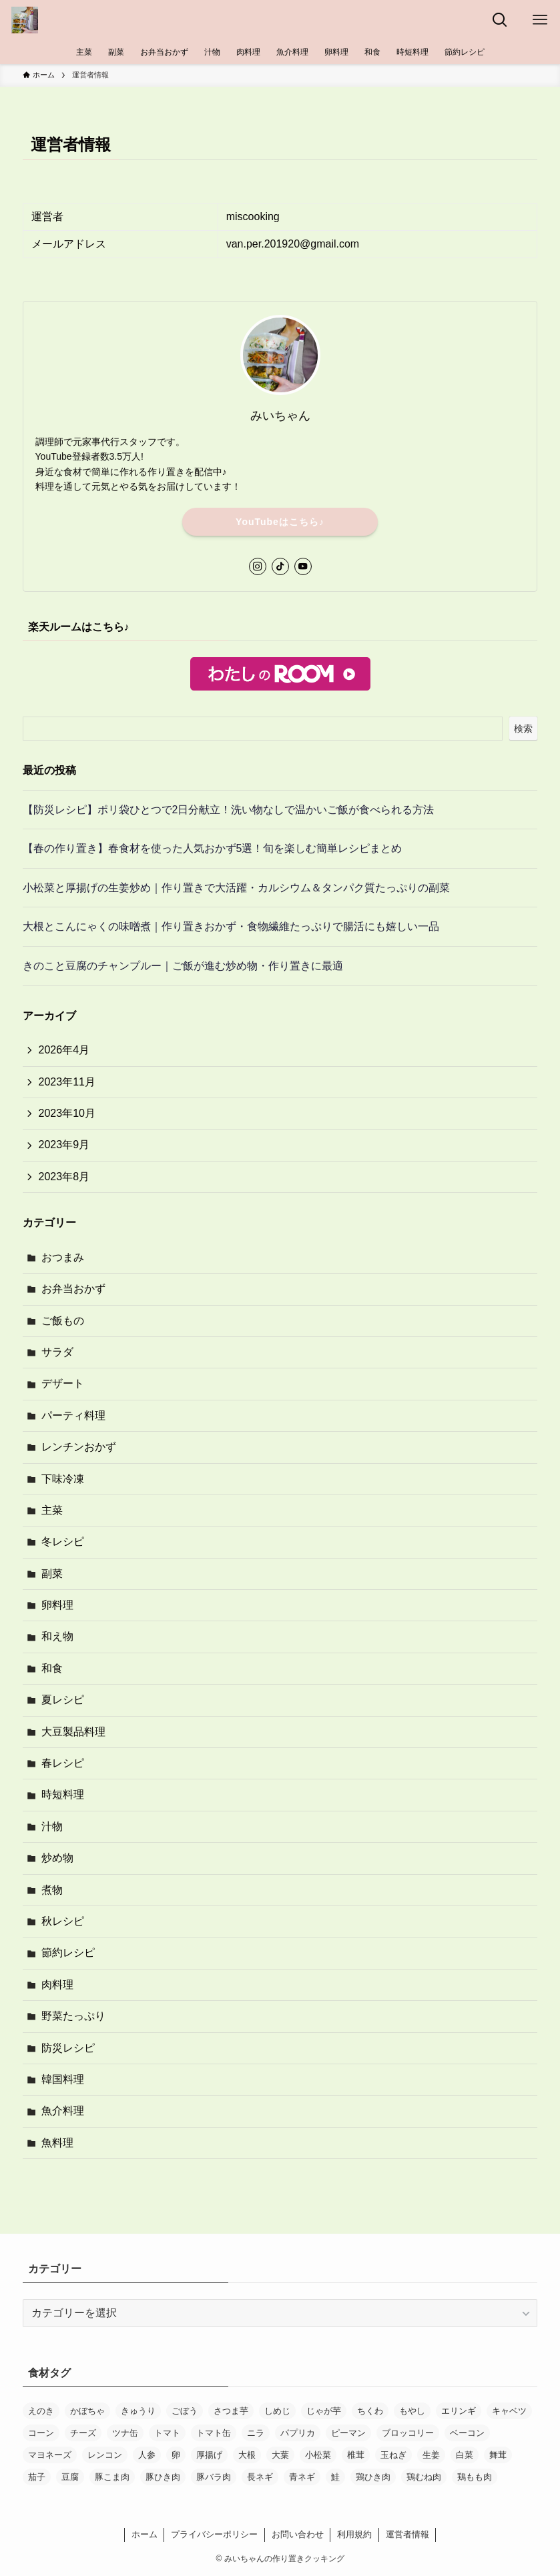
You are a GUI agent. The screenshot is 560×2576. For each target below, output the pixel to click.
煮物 (52, 1889)
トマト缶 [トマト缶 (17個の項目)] (213, 2433)
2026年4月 (64, 1049)
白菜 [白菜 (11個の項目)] (464, 2455)
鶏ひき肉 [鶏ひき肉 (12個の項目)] (373, 2477)
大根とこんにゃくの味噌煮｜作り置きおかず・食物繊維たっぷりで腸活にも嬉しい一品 (231, 926)
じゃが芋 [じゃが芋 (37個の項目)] (323, 2411)
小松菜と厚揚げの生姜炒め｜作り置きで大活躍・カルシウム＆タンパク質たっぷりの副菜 (236, 887)
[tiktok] (280, 566)
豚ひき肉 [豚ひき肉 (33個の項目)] (163, 2477)
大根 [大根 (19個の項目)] (247, 2455)
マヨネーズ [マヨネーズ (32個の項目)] (49, 2455)
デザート (62, 1383)
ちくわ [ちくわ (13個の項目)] (370, 2411)
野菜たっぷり (73, 2016)
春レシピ (62, 1763)
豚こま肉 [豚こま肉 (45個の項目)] (112, 2477)
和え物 (57, 1636)
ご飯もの (62, 1320)
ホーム (144, 2534)
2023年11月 (67, 1082)
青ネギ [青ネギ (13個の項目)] (302, 2477)
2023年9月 (64, 1144)
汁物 (52, 1826)
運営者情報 (407, 2534)
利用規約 (354, 2534)
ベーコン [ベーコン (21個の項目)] (467, 2433)
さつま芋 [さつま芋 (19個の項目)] (231, 2411)
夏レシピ (62, 1699)
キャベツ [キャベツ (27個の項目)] (509, 2411)
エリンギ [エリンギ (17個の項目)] (458, 2411)
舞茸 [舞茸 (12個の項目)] (498, 2455)
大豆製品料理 (73, 1731)
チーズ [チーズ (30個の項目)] (83, 2433)
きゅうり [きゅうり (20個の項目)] (138, 2411)
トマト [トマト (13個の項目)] (167, 2433)
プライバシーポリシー (214, 2534)
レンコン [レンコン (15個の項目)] (104, 2455)
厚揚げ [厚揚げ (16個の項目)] (209, 2455)
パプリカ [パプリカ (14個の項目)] (297, 2433)
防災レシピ (68, 2048)
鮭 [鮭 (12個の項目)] (335, 2477)
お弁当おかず (73, 1288)
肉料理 (57, 1984)
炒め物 (57, 1857)
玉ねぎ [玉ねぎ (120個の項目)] (393, 2455)
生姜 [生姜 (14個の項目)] (431, 2455)
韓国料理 (62, 2079)
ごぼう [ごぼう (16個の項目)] (185, 2411)
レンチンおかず (78, 1446)
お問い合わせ (298, 2534)
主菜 (52, 1510)
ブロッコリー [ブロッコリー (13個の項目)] (408, 2433)
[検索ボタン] (500, 20)
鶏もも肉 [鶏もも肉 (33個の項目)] (474, 2477)
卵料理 (57, 1605)
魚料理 (57, 2142)
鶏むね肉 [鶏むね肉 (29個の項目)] (423, 2477)
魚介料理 (62, 2110)
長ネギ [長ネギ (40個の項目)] (260, 2477)
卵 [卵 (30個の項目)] (176, 2455)
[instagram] (257, 566)
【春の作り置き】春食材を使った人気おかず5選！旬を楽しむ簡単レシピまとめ (212, 848)
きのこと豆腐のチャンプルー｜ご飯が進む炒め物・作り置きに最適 (183, 965)
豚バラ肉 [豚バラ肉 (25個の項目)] (213, 2477)
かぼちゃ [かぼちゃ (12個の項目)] (87, 2411)
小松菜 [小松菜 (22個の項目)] (318, 2455)
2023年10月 (67, 1113)
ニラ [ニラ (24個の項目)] (255, 2433)
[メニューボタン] (540, 20)
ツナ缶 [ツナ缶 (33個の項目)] (125, 2433)
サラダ (57, 1352)
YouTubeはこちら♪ (280, 521)
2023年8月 (64, 1176)
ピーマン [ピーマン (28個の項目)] (348, 2433)
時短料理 (62, 1794)
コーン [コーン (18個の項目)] (41, 2433)
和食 (52, 1668)
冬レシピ (62, 1541)
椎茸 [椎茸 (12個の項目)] (355, 2455)
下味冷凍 (62, 1478)
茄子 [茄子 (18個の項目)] (36, 2477)
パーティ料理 (73, 1415)
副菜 (52, 1573)
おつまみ (62, 1257)
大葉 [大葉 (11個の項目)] (280, 2455)
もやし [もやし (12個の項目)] (412, 2411)
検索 (523, 728)
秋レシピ (62, 1921)
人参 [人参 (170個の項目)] (147, 2455)
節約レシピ (68, 1952)
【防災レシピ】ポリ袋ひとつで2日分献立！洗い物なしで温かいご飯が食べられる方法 (229, 809)
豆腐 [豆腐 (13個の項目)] (70, 2477)
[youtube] (303, 566)
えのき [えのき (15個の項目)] (41, 2411)
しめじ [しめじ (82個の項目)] (277, 2411)
